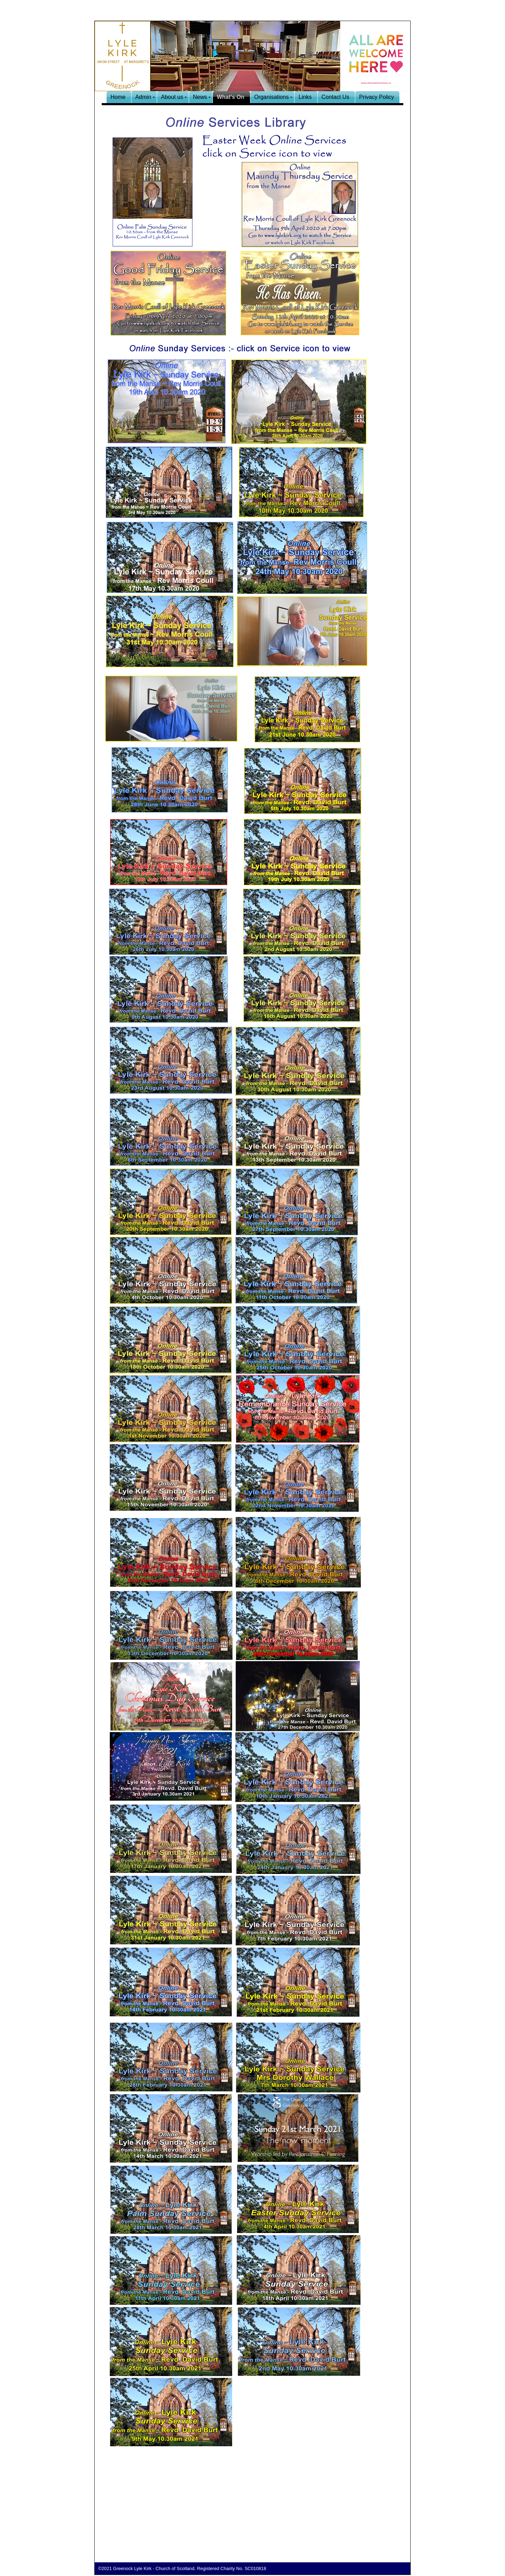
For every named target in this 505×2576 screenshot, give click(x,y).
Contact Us (335, 97)
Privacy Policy (376, 97)
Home (118, 97)
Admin (143, 97)
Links (304, 97)
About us (172, 97)
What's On (230, 97)
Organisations (271, 97)
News (200, 97)
